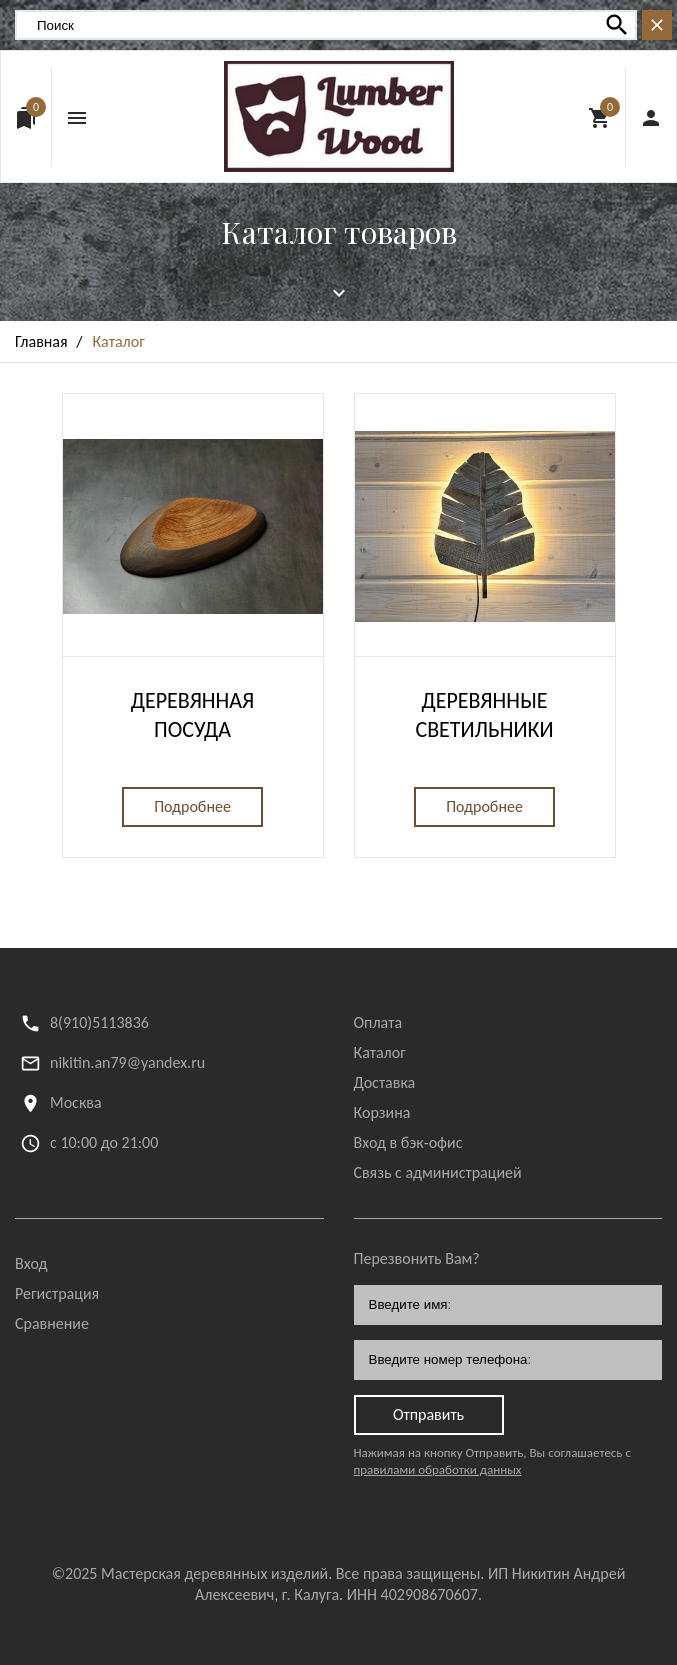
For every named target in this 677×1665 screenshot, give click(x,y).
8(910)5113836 (99, 1022)
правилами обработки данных (438, 1469)
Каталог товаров (339, 232)
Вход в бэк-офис (408, 1142)
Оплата (378, 1022)
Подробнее (192, 806)
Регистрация (57, 1293)
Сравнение (52, 1323)
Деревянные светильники (484, 715)
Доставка (385, 1082)
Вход (31, 1263)
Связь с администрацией (438, 1172)
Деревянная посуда (192, 715)
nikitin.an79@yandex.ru (127, 1062)
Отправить (428, 1414)
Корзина (382, 1112)
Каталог (380, 1052)
